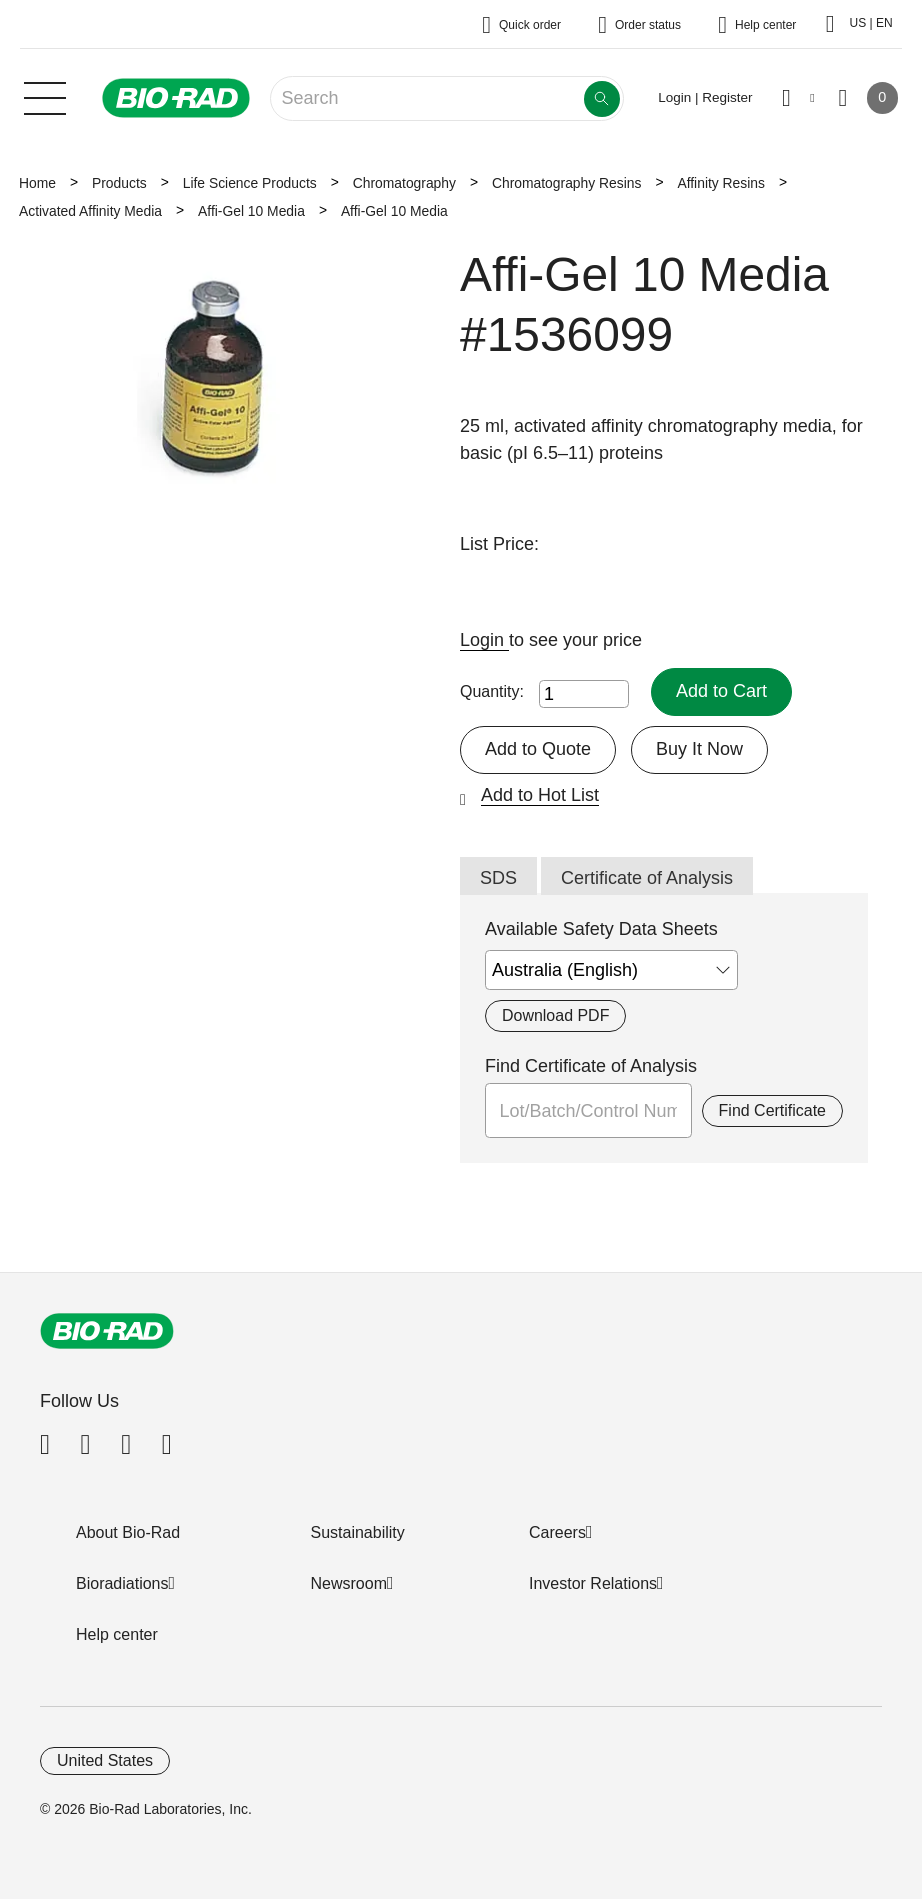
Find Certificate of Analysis (591, 1066)
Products (119, 183)
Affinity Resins (721, 183)
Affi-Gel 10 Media (251, 211)
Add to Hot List (540, 795)
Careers (557, 1532)
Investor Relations (593, 1583)
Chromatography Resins (566, 183)
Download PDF (555, 1015)
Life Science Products (250, 183)
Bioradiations (122, 1583)
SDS (498, 878)
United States (105, 1760)
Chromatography (404, 183)
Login (484, 640)
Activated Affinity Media (90, 211)
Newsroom (349, 1583)
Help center (117, 1634)
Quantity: (492, 691)
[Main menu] (45, 96)
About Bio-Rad (128, 1532)
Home (37, 183)
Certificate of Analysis (647, 878)
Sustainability (358, 1532)
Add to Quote (538, 749)
